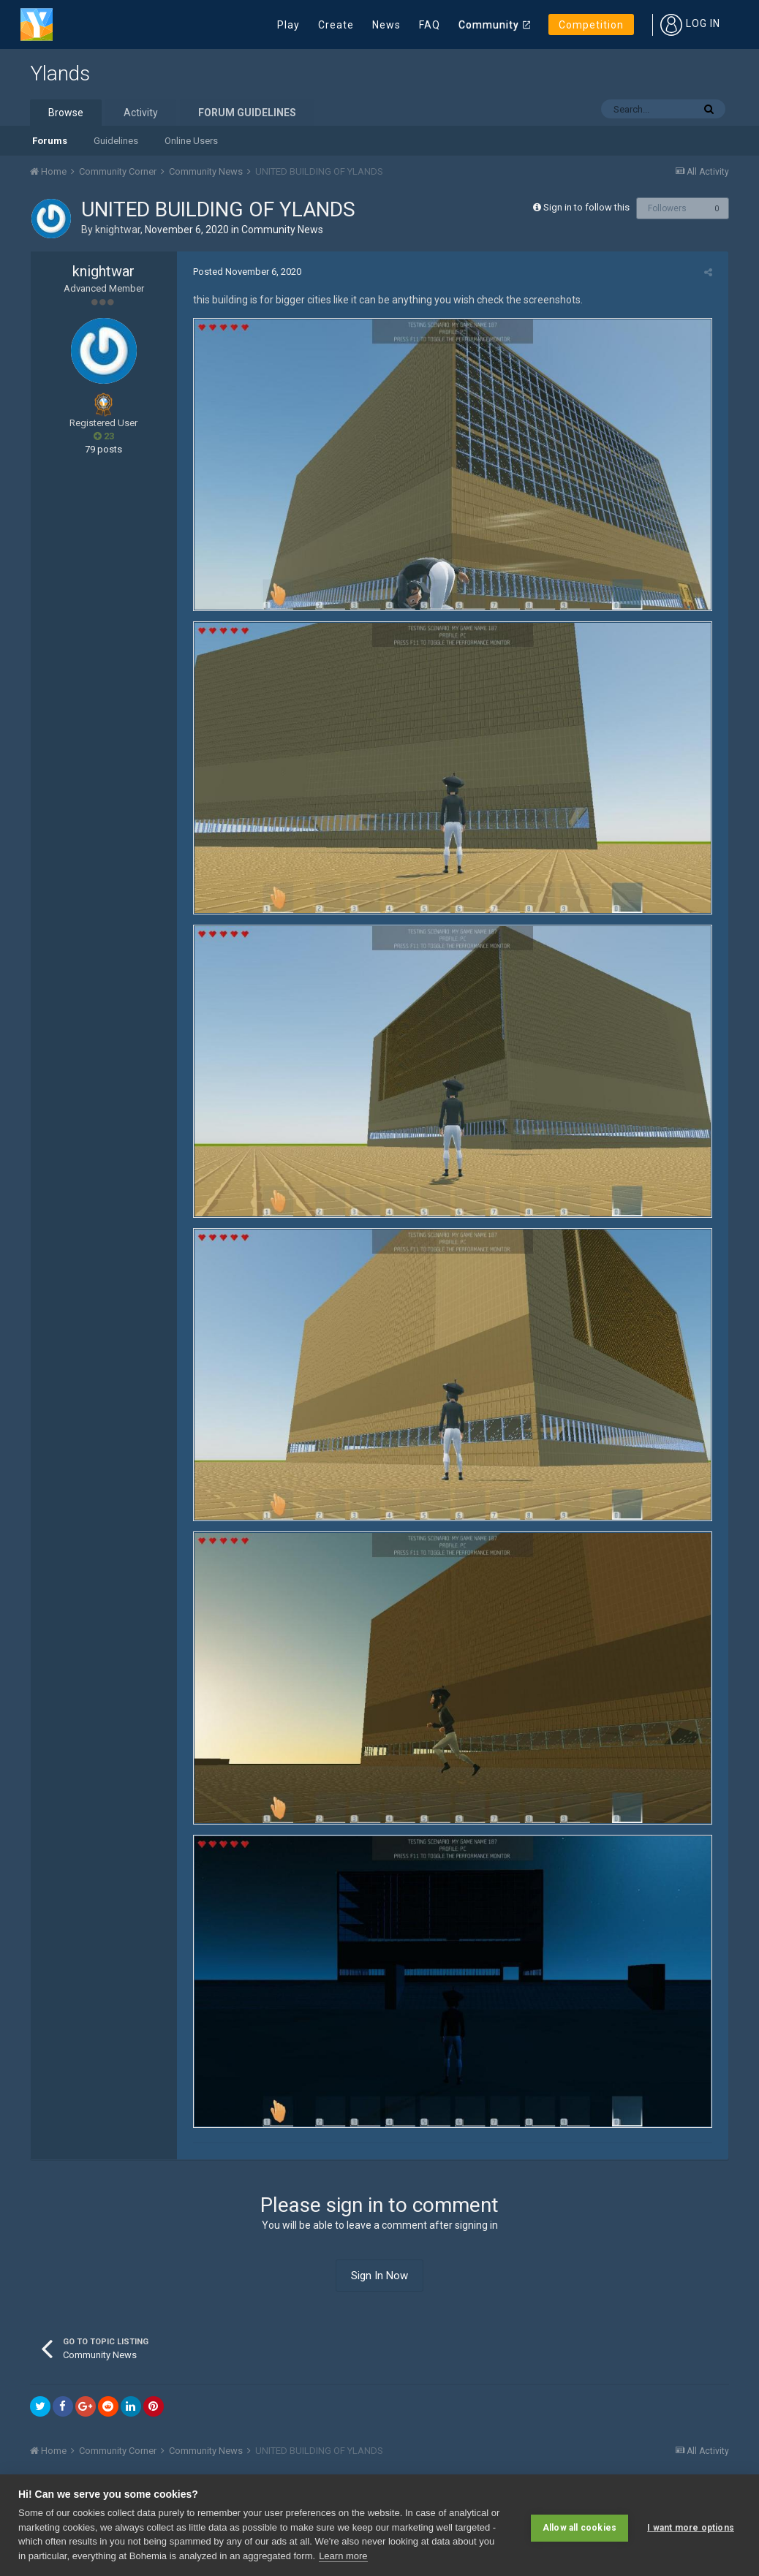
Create (336, 25)
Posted (242, 271)
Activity (141, 112)
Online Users (191, 140)
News (386, 25)
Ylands (60, 73)
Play (288, 25)
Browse (65, 112)
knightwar (117, 229)
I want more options (690, 2525)
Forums (49, 140)
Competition (591, 25)
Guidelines (116, 140)
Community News (282, 229)
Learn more (343, 2555)
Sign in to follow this (586, 207)
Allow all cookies (579, 2525)
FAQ (429, 25)
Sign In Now (379, 2312)
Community (488, 25)
